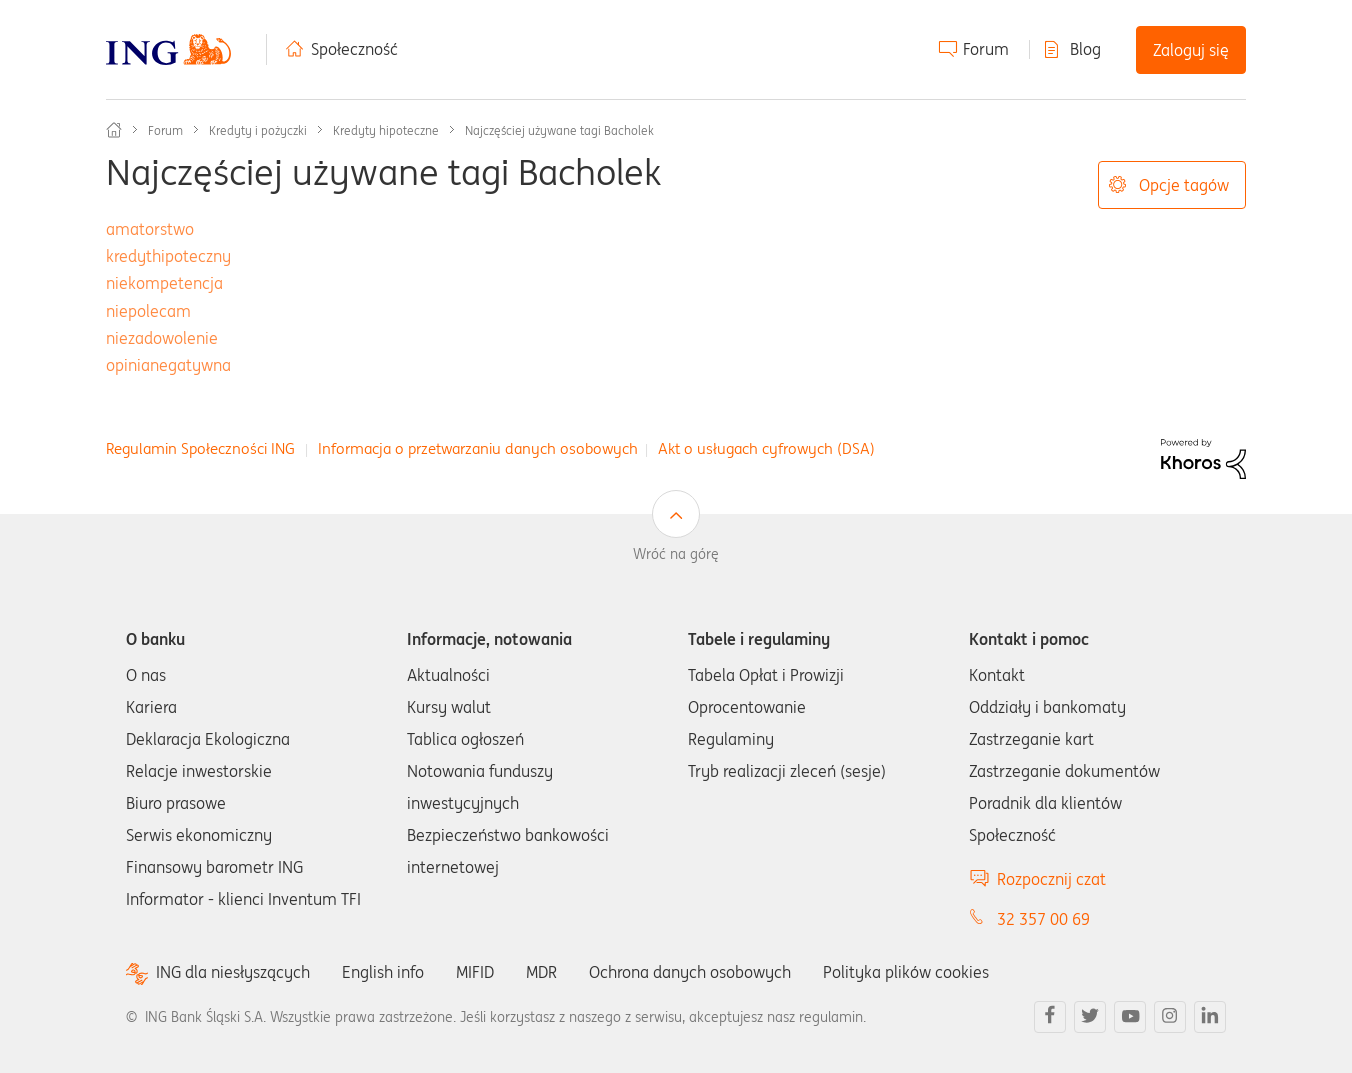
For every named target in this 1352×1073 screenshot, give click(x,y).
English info (383, 972)
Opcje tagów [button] (1184, 185)
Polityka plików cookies (906, 972)
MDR (541, 972)
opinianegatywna (168, 365)
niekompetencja (164, 283)
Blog (1085, 49)
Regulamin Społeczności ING (200, 448)
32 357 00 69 (1043, 919)
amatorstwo (150, 229)
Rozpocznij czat (1051, 879)
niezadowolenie (162, 338)
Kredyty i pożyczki (258, 130)
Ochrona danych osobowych (690, 972)
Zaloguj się (1191, 50)
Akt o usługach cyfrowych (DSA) (766, 448)
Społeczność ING (114, 130)
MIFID (475, 972)
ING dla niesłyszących (233, 972)
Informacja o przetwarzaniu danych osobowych (478, 448)
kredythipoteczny (168, 256)
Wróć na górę (676, 554)
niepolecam (148, 311)
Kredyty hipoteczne (386, 130)
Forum (986, 49)
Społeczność (354, 49)
